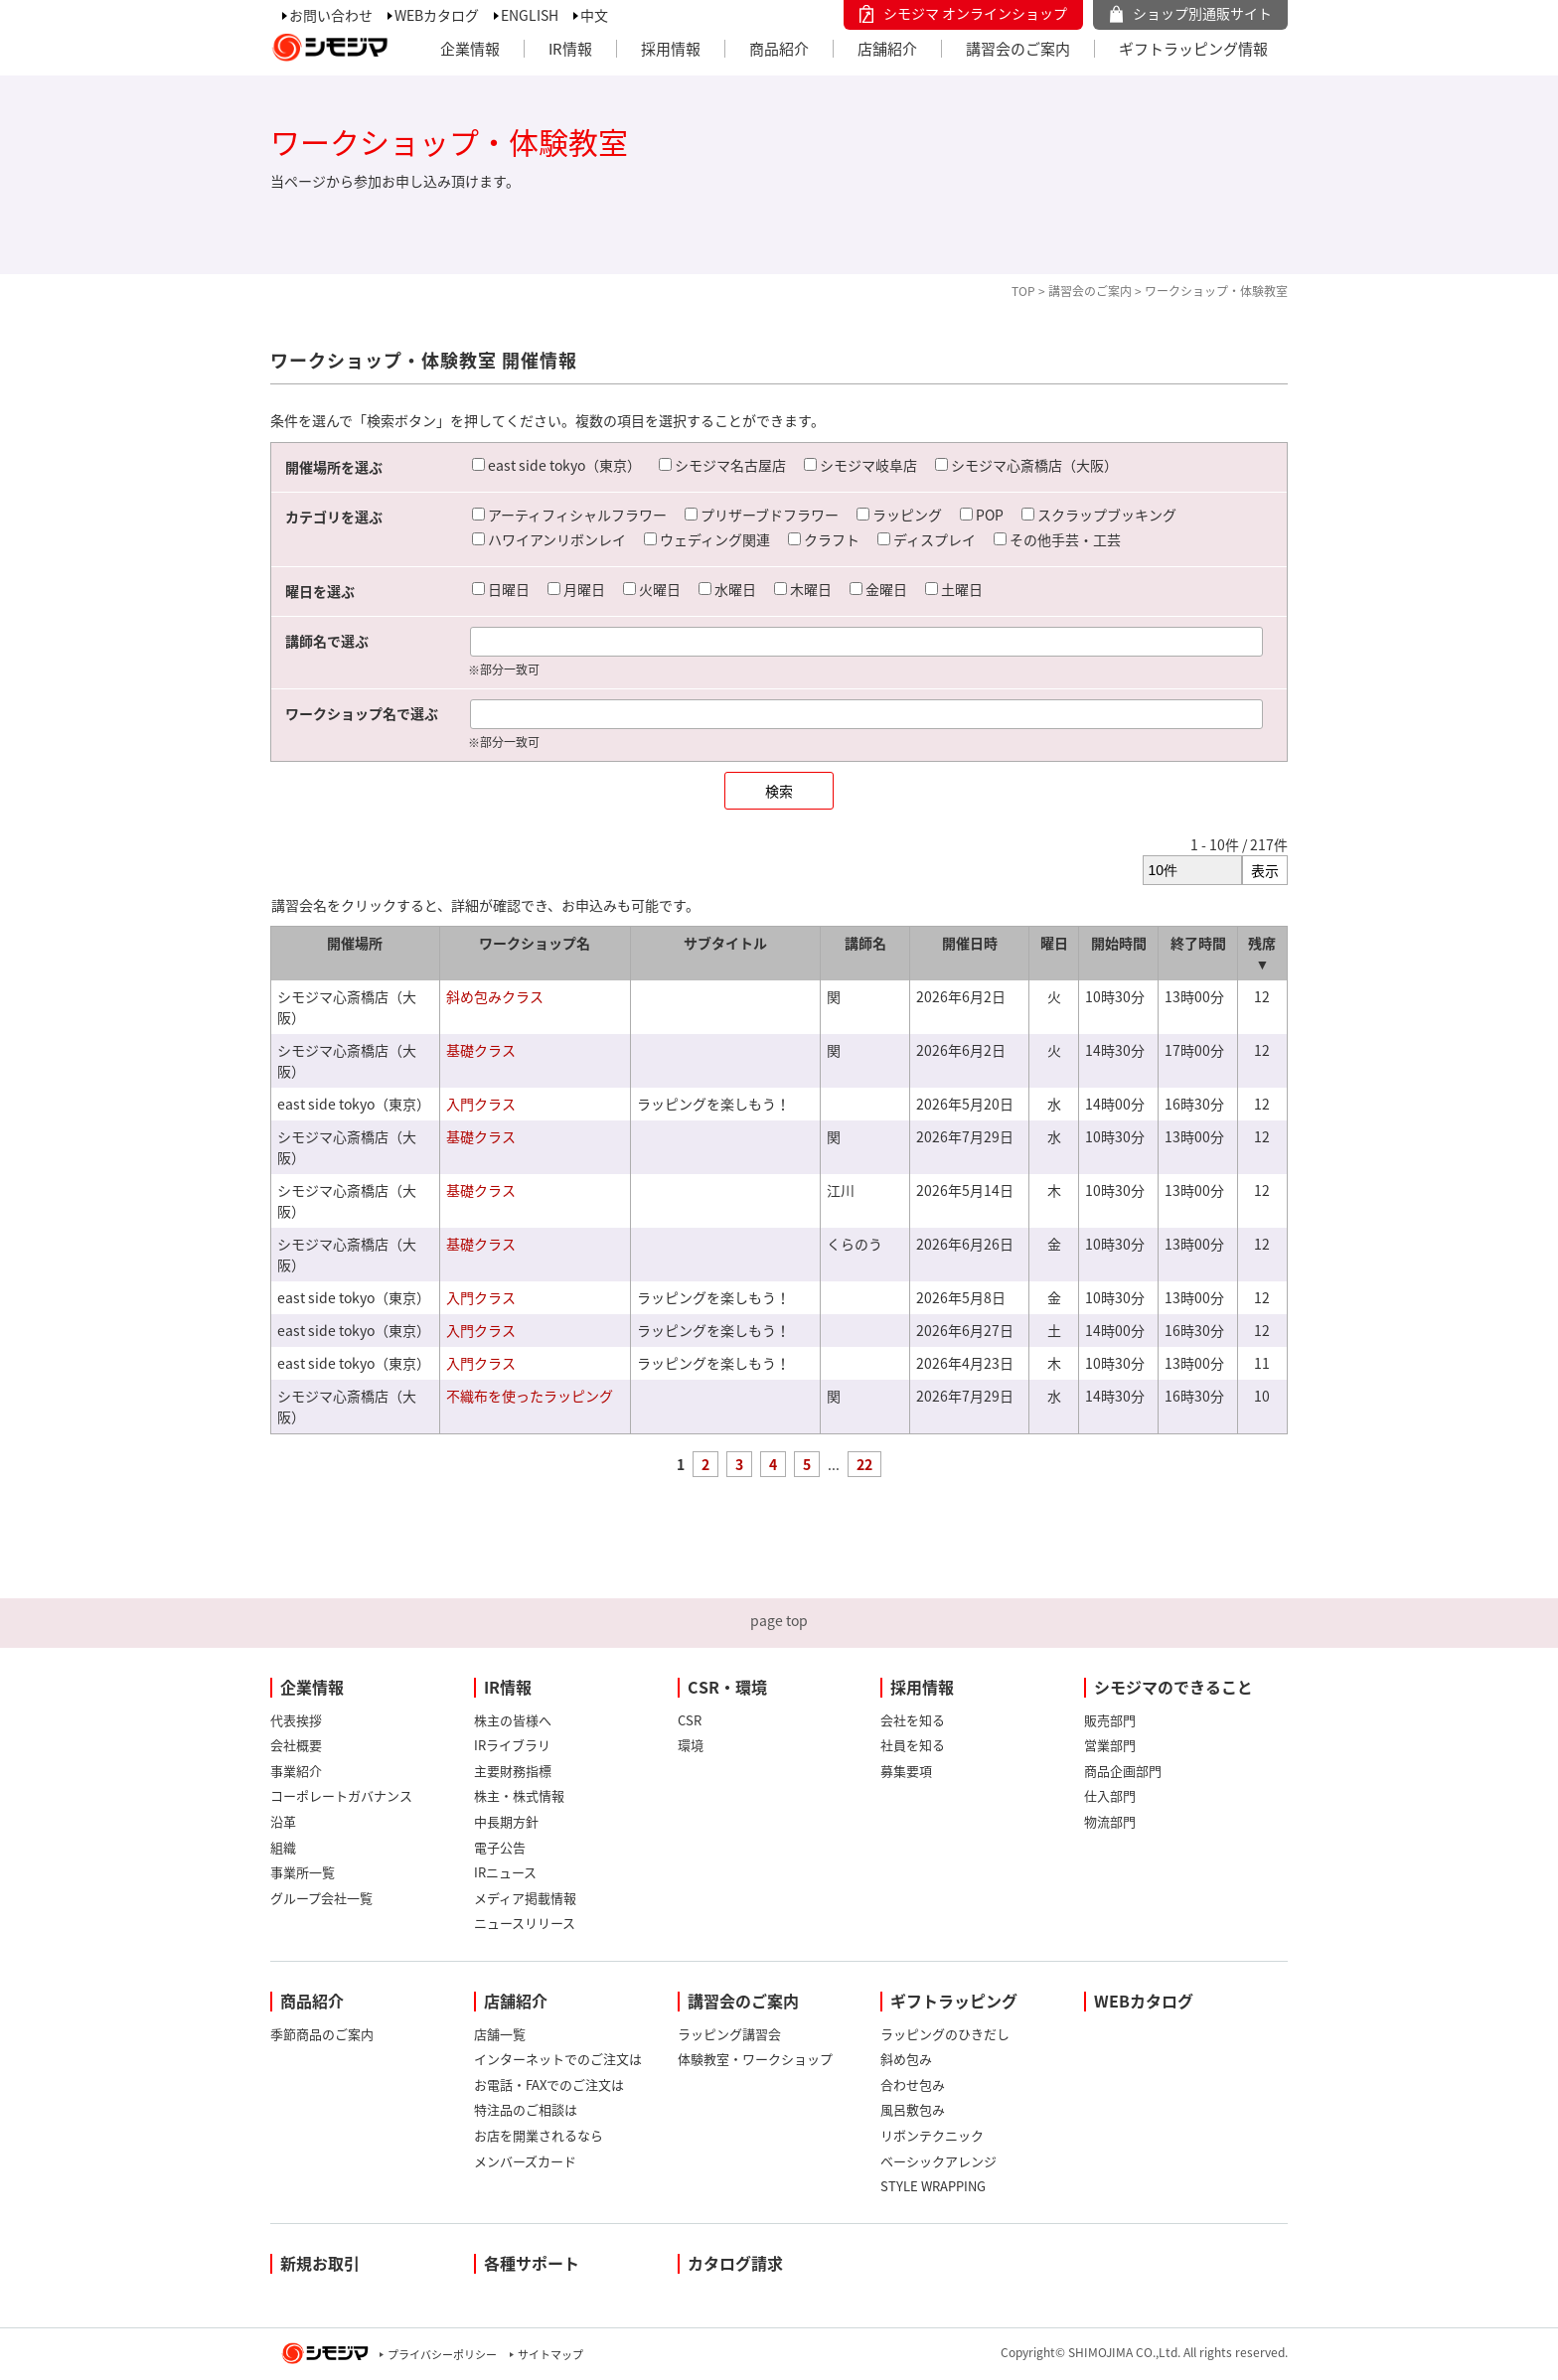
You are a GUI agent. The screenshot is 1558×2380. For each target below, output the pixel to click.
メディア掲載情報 (525, 1897)
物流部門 (1110, 1821)
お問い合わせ (331, 15)
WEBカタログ (436, 15)
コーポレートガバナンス (341, 1795)
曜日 (1054, 943)
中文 (594, 15)
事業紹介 (296, 1770)
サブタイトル (725, 943)
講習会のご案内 (1018, 49)
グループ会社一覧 (321, 1897)
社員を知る (912, 1744)
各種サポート (531, 2263)
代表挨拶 (296, 1720)
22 (864, 1464)
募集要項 (906, 1770)
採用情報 (671, 49)
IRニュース (505, 1871)
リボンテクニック (932, 2135)
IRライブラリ (512, 1744)
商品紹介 (779, 49)
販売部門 (1110, 1720)
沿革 (283, 1821)
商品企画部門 (1123, 1770)
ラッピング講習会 (729, 2033)
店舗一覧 (500, 2033)
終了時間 (1198, 943)
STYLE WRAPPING (933, 2185)
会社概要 (296, 1744)
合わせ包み (912, 2084)
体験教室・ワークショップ (755, 2058)
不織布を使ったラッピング (529, 1396)
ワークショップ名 (534, 943)
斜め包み (906, 2058)
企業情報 (470, 49)
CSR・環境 (727, 1687)
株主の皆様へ (512, 1720)
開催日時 (970, 943)
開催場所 (355, 943)
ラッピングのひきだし (945, 2033)
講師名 (865, 943)
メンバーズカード (525, 2161)
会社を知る (912, 1720)
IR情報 (570, 49)
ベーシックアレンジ (938, 2161)
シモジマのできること (1173, 1687)
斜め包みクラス (495, 996)
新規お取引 (320, 2263)
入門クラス (481, 1104)
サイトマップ (550, 2354)
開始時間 (1119, 943)
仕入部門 (1110, 1795)
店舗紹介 (887, 49)
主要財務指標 (512, 1770)
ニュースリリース (524, 1922)
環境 (690, 1744)
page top (779, 1620)
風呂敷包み (912, 2109)
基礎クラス (481, 1050)
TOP (1023, 291)
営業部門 (1110, 1744)
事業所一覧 (302, 1871)
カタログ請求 (735, 2263)
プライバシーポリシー (442, 2354)
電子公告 (500, 1847)
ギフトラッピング (953, 2000)
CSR (689, 1720)
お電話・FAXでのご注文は (549, 2084)
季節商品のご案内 (322, 2033)
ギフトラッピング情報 (1193, 49)
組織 (283, 1847)
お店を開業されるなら (538, 2135)
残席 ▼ (1262, 953)
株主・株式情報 (519, 1795)
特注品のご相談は (525, 2109)
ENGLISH (529, 15)
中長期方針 (506, 1821)
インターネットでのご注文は (558, 2058)
